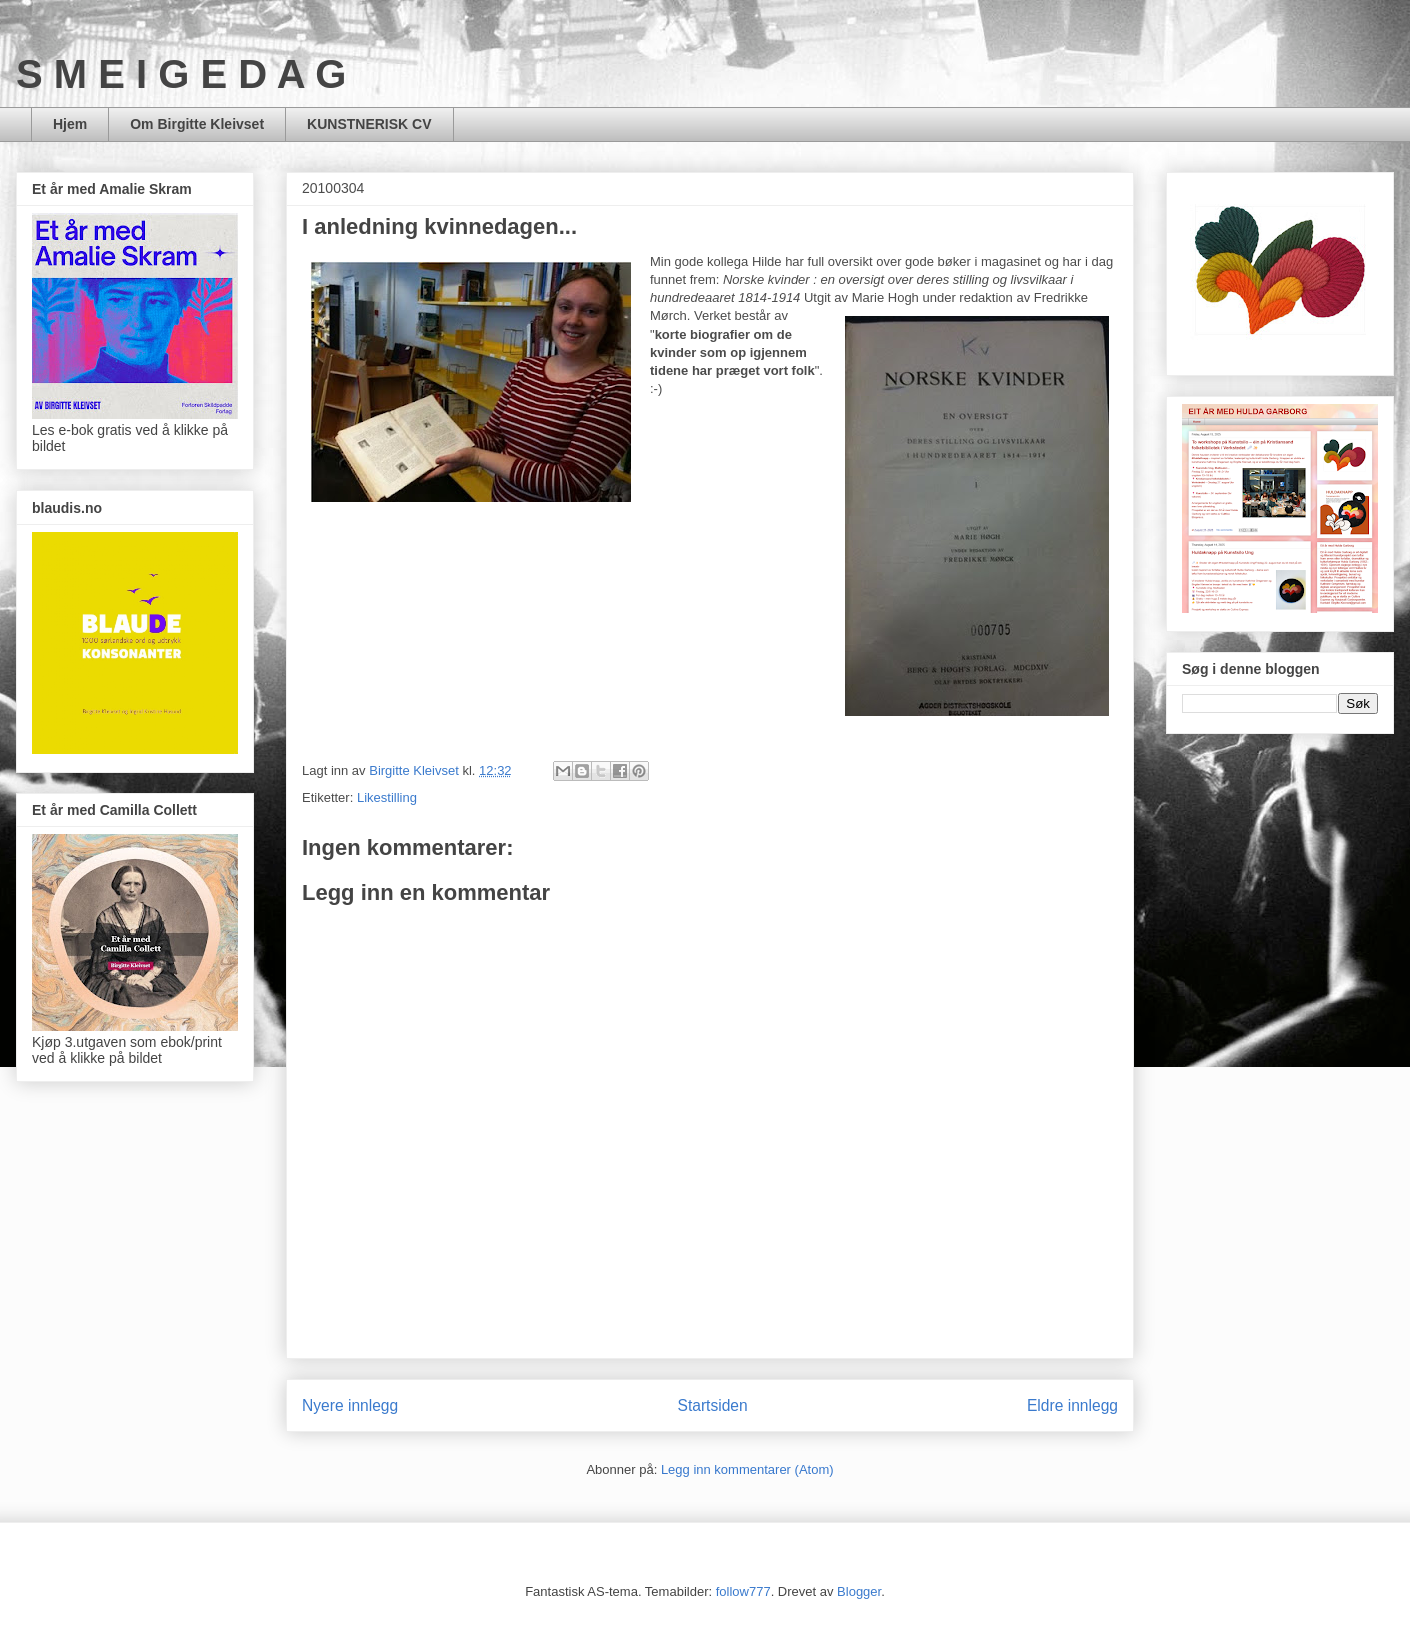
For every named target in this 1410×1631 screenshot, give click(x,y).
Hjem (70, 124)
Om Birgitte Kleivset (197, 124)
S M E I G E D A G (181, 74)
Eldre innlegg (1072, 1405)
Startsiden (712, 1405)
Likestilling (387, 797)
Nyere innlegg (350, 1405)
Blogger (859, 1591)
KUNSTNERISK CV (369, 124)
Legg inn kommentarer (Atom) (747, 1469)
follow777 (743, 1591)
